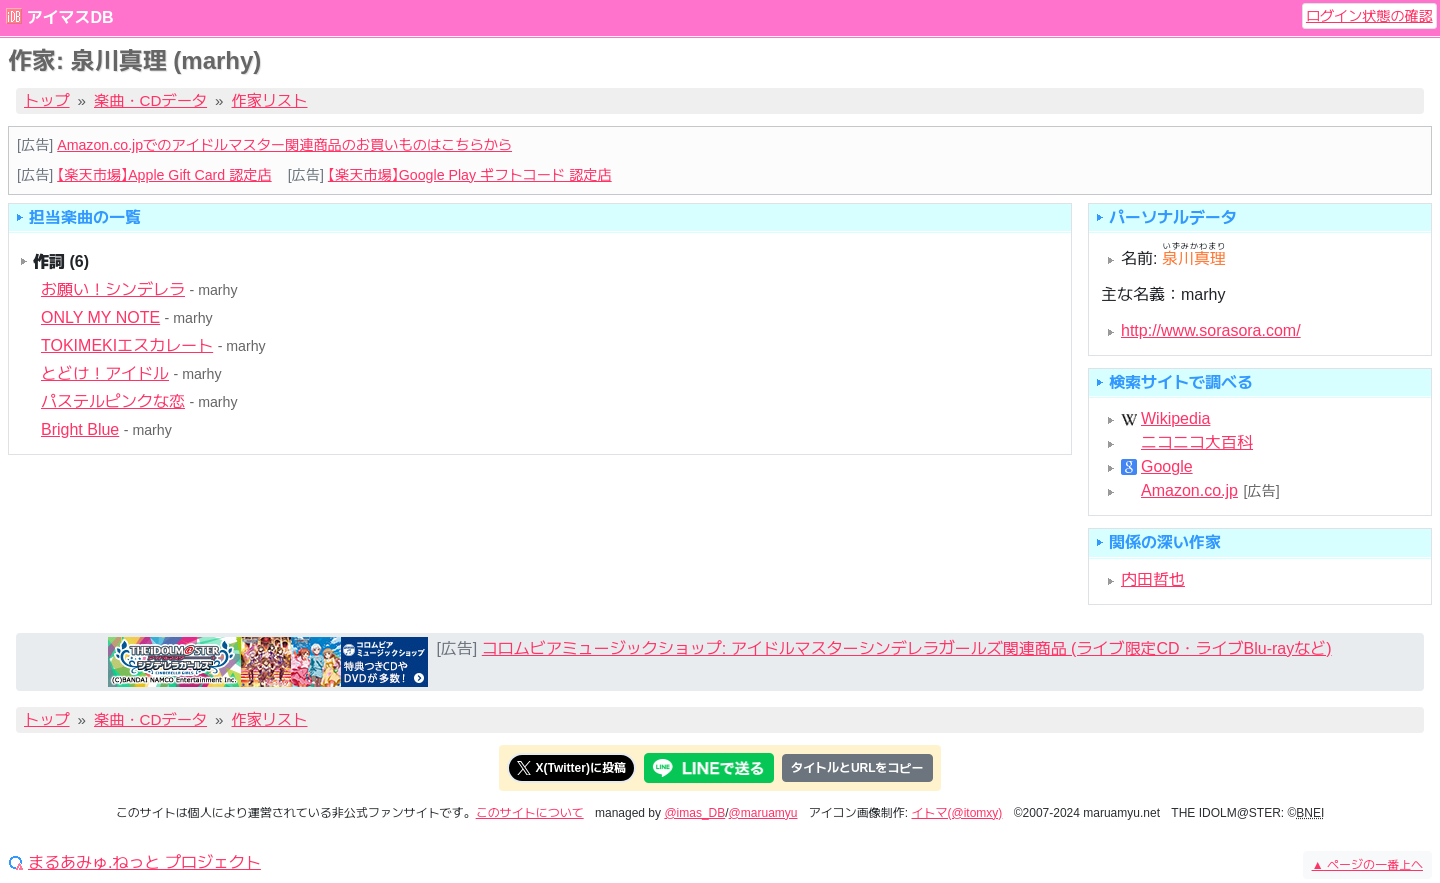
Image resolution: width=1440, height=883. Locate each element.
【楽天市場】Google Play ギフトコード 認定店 (470, 175)
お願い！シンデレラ (113, 289)
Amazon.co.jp (1189, 491)
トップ (47, 100)
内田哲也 (1153, 579)
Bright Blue (80, 429)
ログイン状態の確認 (1369, 16)
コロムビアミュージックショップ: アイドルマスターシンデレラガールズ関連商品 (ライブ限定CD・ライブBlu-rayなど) (907, 648)
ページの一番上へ (1367, 865)
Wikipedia (1175, 419)
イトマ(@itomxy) (957, 813)
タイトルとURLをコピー (857, 768)
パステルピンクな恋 (113, 401)
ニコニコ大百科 (1197, 443)
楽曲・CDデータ (150, 100)
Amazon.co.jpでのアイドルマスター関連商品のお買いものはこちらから (284, 145)
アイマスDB (69, 17)
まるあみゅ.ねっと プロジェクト (144, 863)
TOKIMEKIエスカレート (127, 345)
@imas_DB (694, 813)
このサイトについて (530, 813)
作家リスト (270, 100)
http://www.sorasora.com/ (1211, 330)
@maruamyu (763, 813)
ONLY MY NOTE (100, 317)
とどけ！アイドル (105, 373)
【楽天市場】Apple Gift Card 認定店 (164, 175)
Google (1167, 467)
